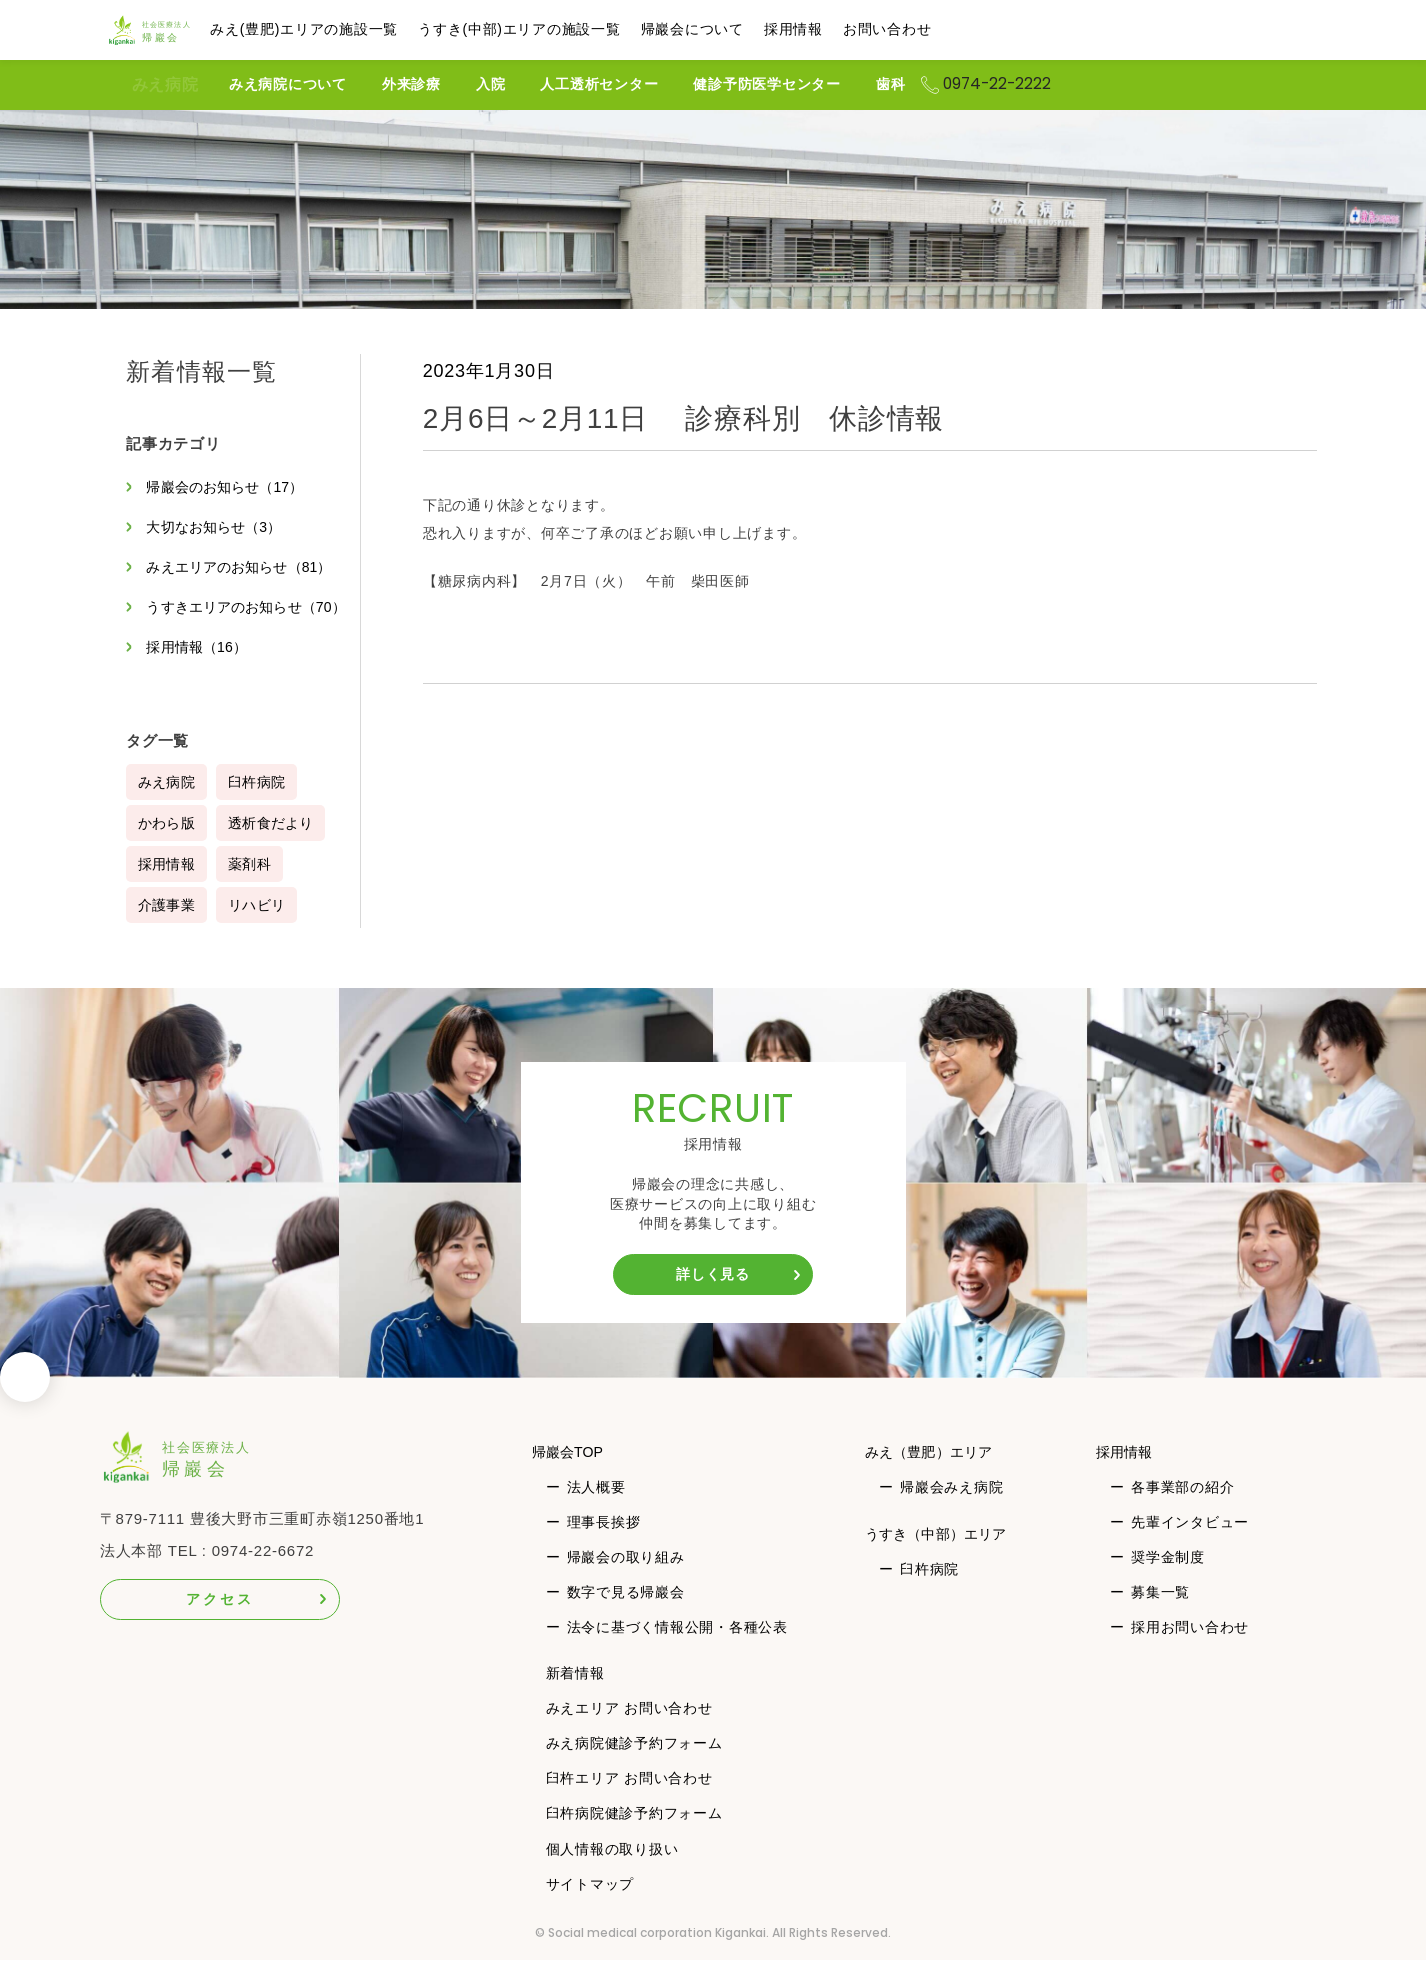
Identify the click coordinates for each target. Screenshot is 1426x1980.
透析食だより (275, 843)
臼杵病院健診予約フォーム (634, 1833)
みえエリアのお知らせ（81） (245, 567)
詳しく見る (713, 1294)
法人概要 (596, 1507)
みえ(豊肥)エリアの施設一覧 (347, 29)
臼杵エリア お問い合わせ (629, 1798)
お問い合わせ (930, 29)
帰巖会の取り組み (626, 1577)
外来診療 (445, 84)
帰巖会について (734, 29)
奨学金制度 (1169, 1577)
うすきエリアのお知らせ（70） (229, 617)
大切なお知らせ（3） (218, 527)
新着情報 (575, 1693)
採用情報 (836, 29)
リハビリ (260, 925)
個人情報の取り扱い (612, 1869)
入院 (525, 84)
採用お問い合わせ (1191, 1647)
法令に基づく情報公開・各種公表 (677, 1647)
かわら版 (167, 843)
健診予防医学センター (801, 84)
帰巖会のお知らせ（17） (230, 487)
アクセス (219, 1619)
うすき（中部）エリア (943, 1553)
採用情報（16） (201, 667)
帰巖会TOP (572, 1471)
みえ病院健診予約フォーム (634, 1763)
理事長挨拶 (604, 1542)
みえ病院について (322, 84)
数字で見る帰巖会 (626, 1612)
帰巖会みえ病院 (950, 1507)
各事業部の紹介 (1183, 1507)
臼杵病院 (260, 802)
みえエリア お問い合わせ (629, 1728)
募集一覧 (1161, 1612)
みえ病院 (165, 85)
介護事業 (167, 925)
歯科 (925, 84)
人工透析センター (633, 84)
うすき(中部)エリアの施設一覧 (562, 29)
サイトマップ (590, 1904)
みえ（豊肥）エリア (935, 1471)
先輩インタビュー (1191, 1542)
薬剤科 (253, 884)
